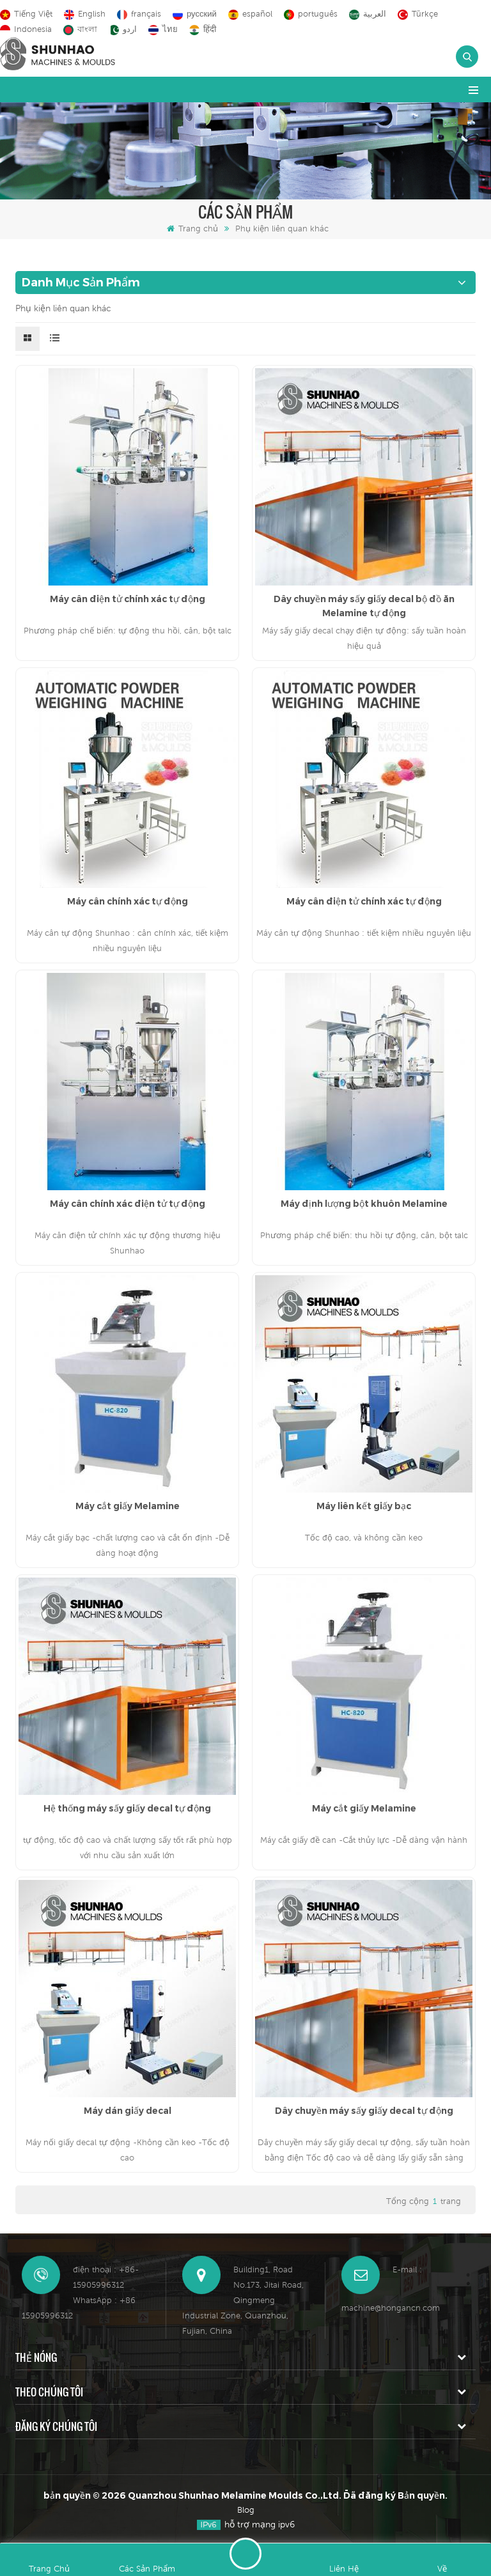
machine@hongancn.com (390, 2308)
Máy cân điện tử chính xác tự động (127, 599)
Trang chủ (192, 228)
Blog (245, 2510)
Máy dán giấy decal (127, 2110)
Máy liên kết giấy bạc (363, 1506)
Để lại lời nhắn (245, 2554)
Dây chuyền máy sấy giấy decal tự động (364, 2110)
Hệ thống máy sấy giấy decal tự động (127, 1808)
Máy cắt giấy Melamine (127, 1506)
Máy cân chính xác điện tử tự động (127, 1203)
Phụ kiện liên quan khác (282, 228)
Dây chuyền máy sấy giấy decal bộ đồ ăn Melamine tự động (364, 606)
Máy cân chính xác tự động (127, 901)
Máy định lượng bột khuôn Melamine (364, 1203)
